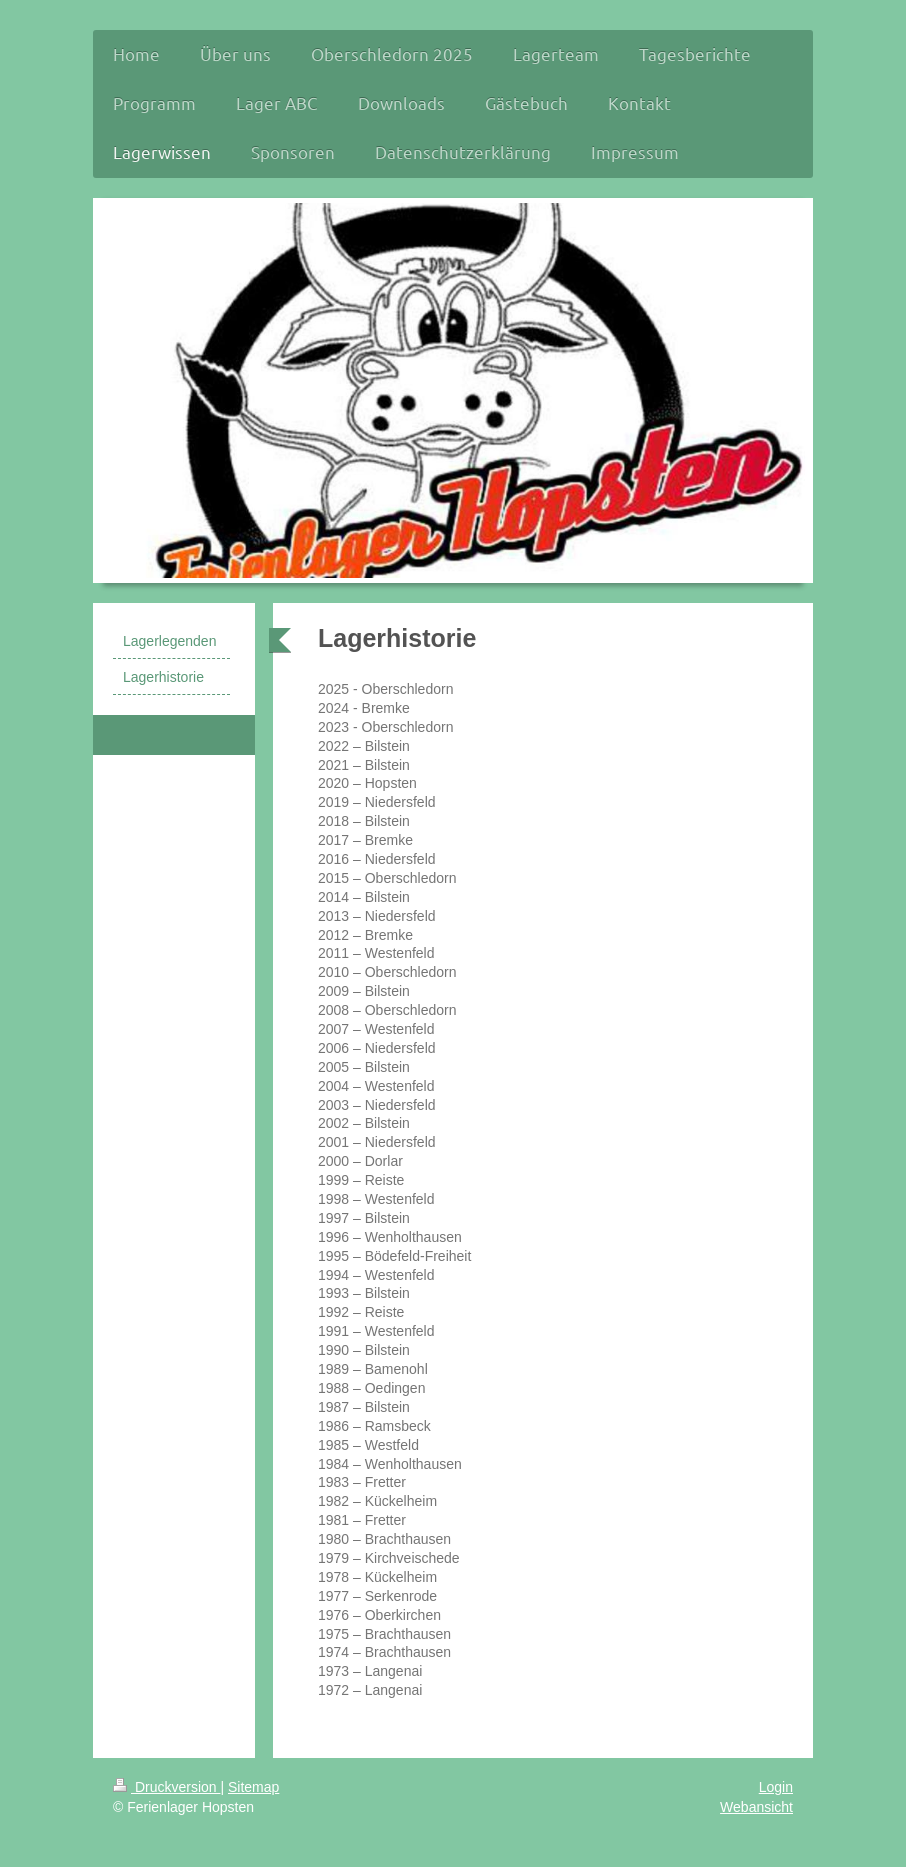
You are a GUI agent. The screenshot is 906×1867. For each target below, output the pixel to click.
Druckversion (166, 1787)
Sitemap (253, 1787)
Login (776, 1787)
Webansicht (756, 1807)
